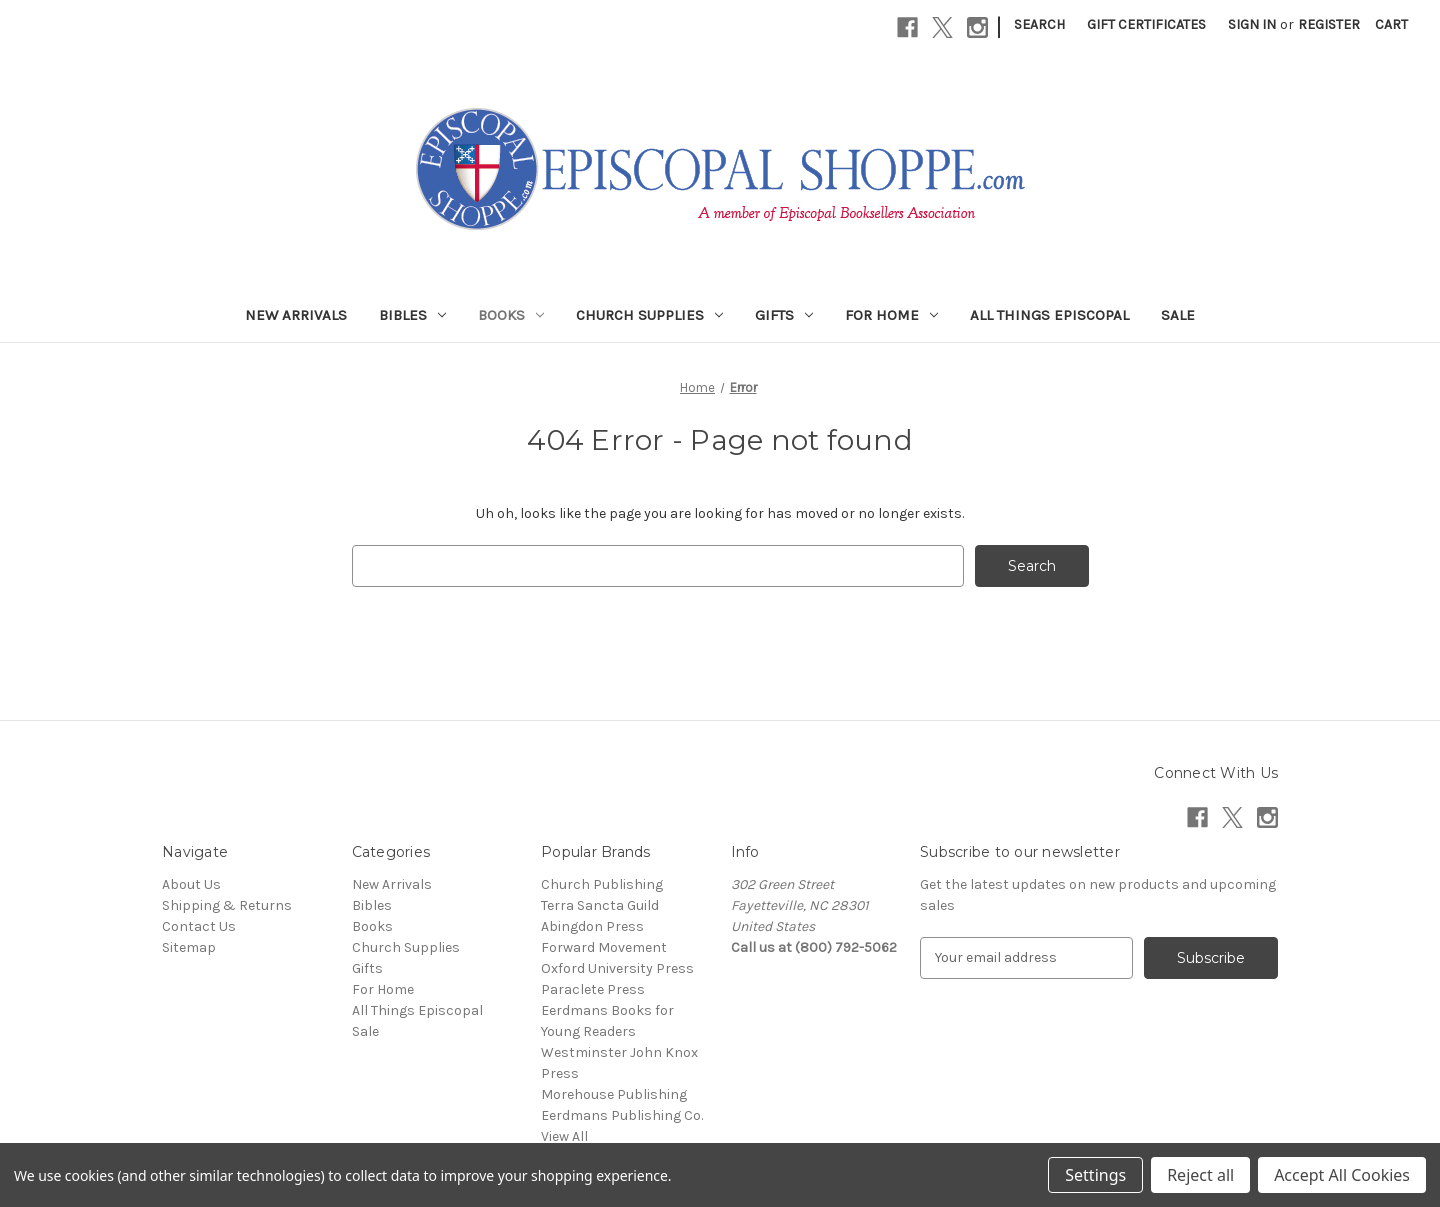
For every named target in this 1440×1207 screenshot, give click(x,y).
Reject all (1200, 1175)
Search (1039, 24)
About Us (191, 884)
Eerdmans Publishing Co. (622, 1115)
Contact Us (199, 926)
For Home (891, 315)
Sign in (1252, 24)
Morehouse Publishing (614, 1094)
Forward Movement (604, 947)
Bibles (412, 315)
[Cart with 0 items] (1391, 24)
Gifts (784, 315)
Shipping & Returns (227, 905)
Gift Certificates (1146, 24)
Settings (1095, 1175)
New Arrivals (296, 315)
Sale (1178, 315)
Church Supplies (649, 315)
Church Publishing (602, 884)
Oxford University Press (617, 968)
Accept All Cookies (1342, 1175)
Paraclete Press (593, 989)
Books (511, 315)
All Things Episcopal (1049, 315)
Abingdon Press (592, 926)
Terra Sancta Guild (600, 905)
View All (564, 1136)
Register (1329, 24)
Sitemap (189, 947)
